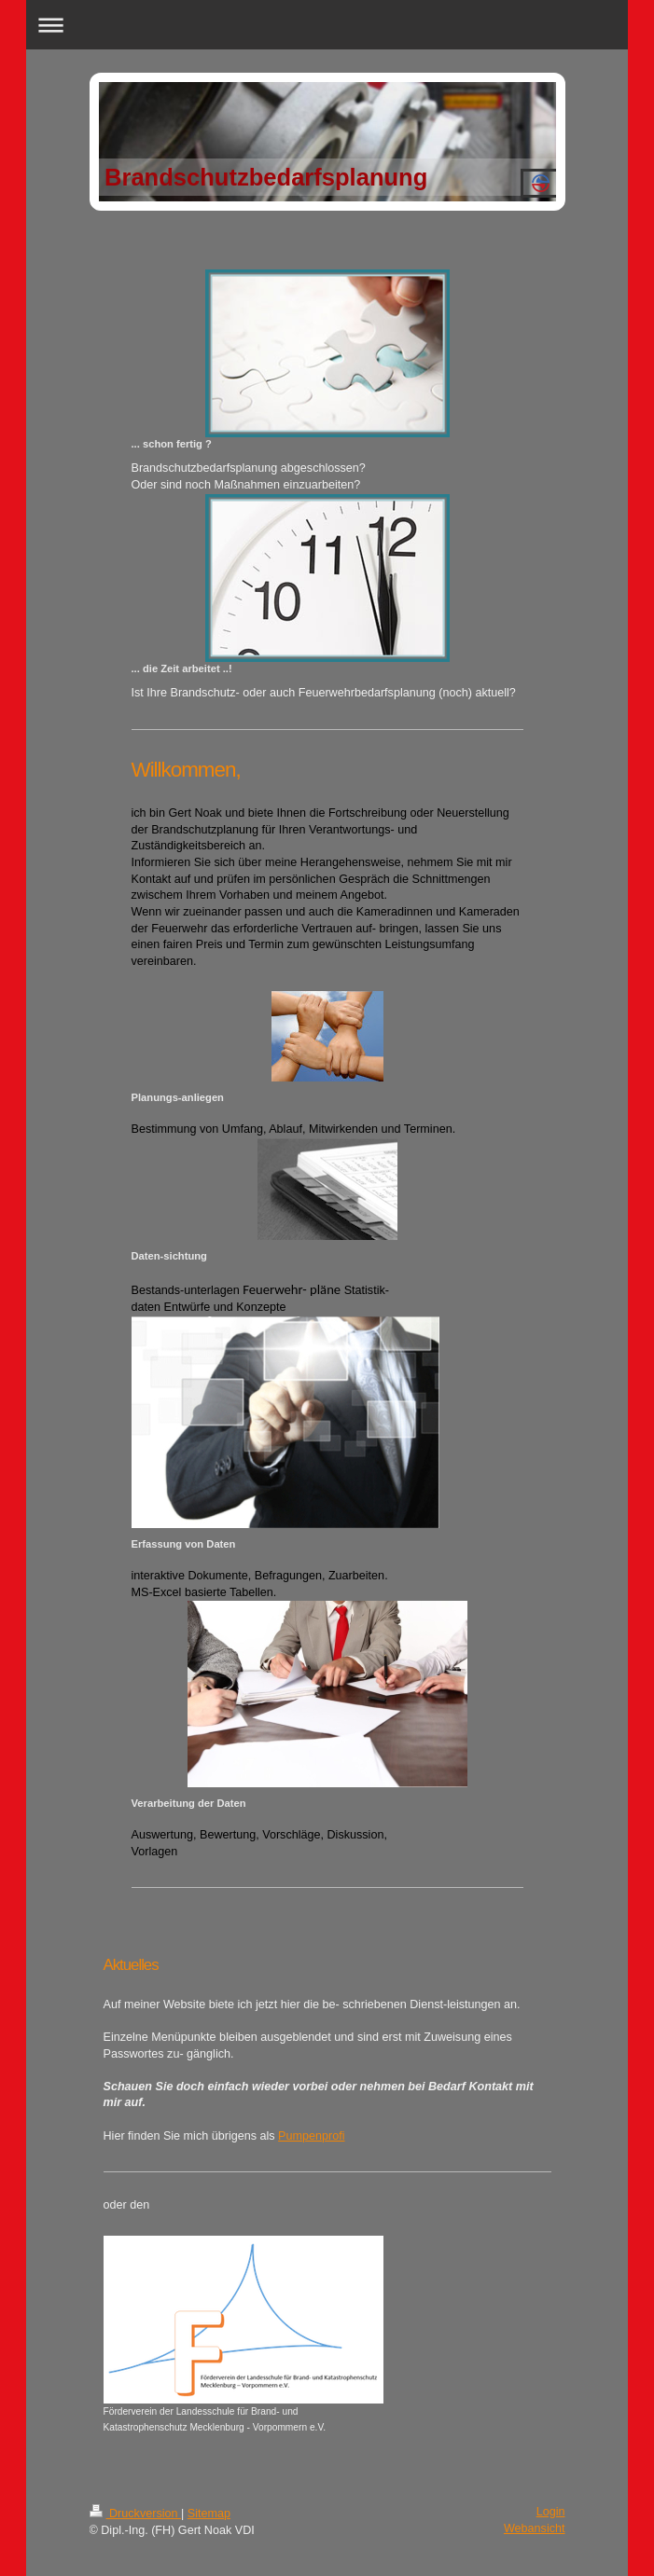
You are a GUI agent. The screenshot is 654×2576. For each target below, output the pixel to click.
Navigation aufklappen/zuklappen (327, 25)
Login (550, 2511)
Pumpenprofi (311, 2135)
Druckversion (135, 2513)
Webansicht (534, 2528)
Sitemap (209, 2513)
